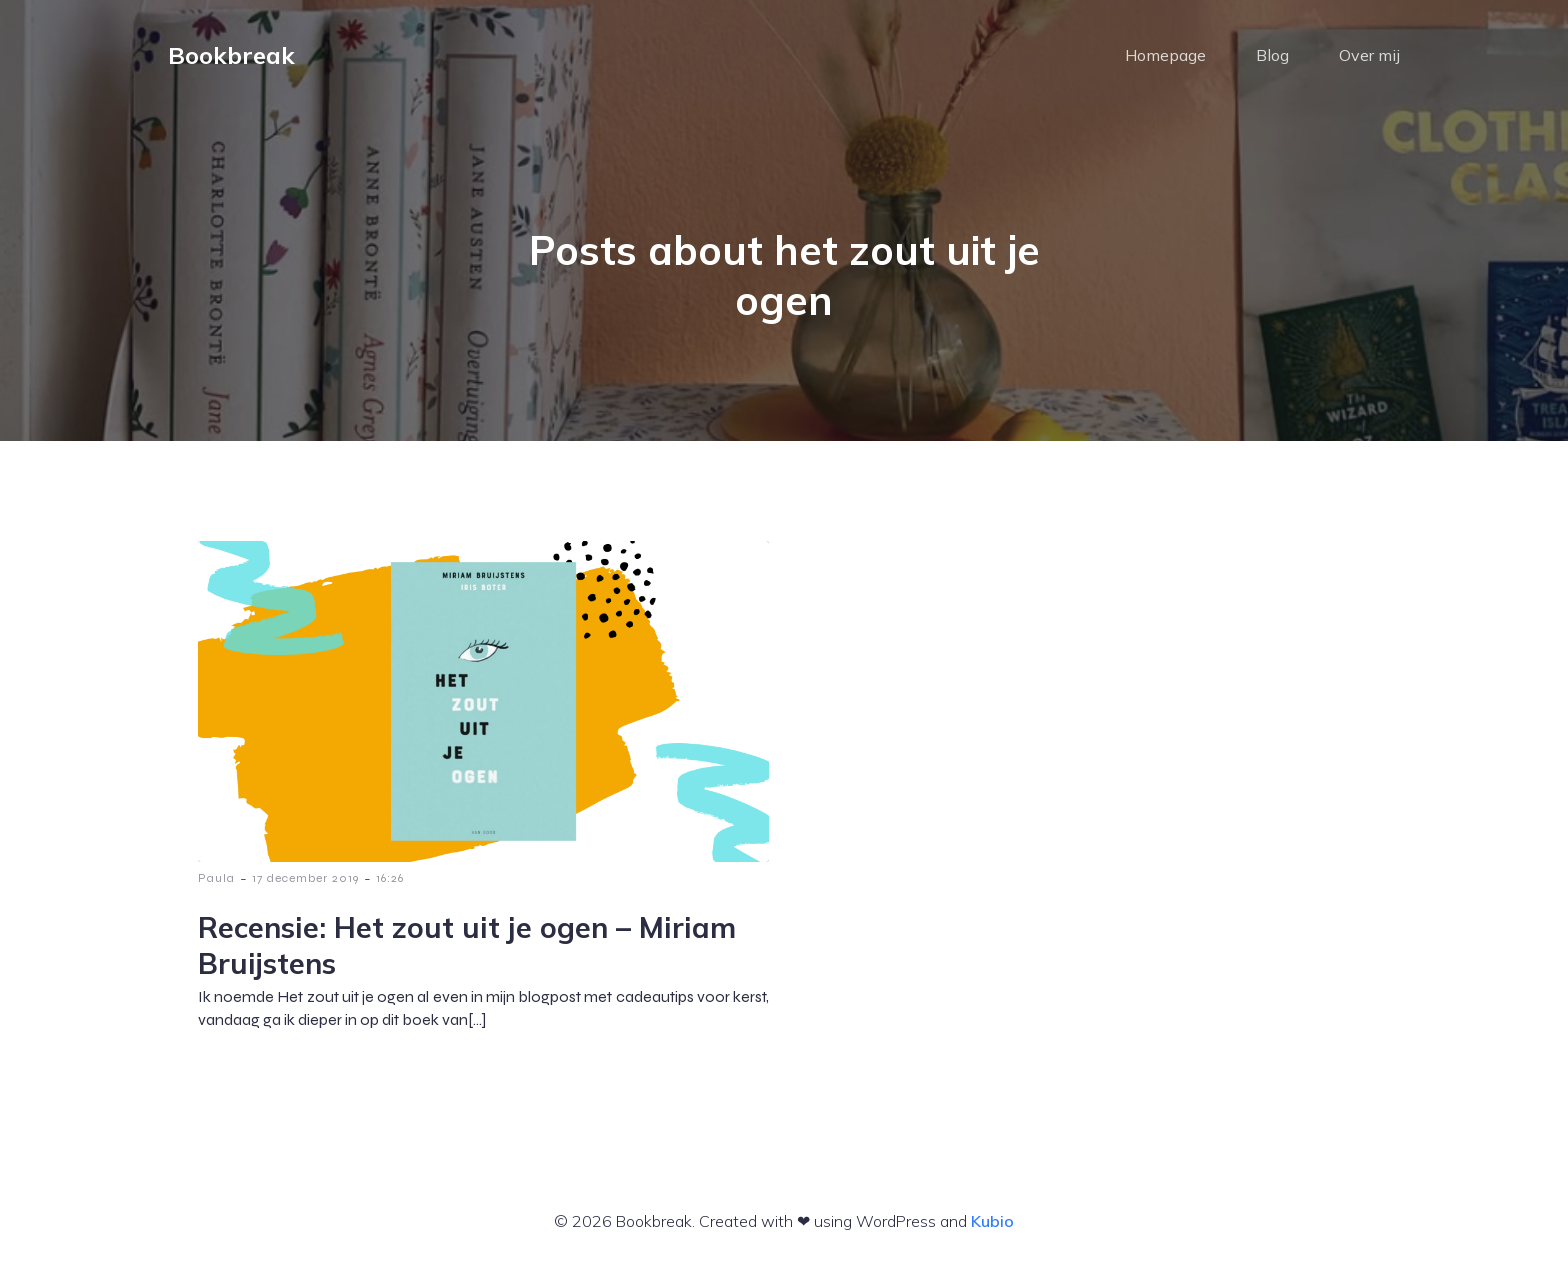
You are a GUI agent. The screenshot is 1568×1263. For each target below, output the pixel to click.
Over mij (1369, 55)
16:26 (390, 878)
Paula (216, 878)
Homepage (1165, 55)
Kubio (992, 1221)
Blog (1272, 55)
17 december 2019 (305, 878)
